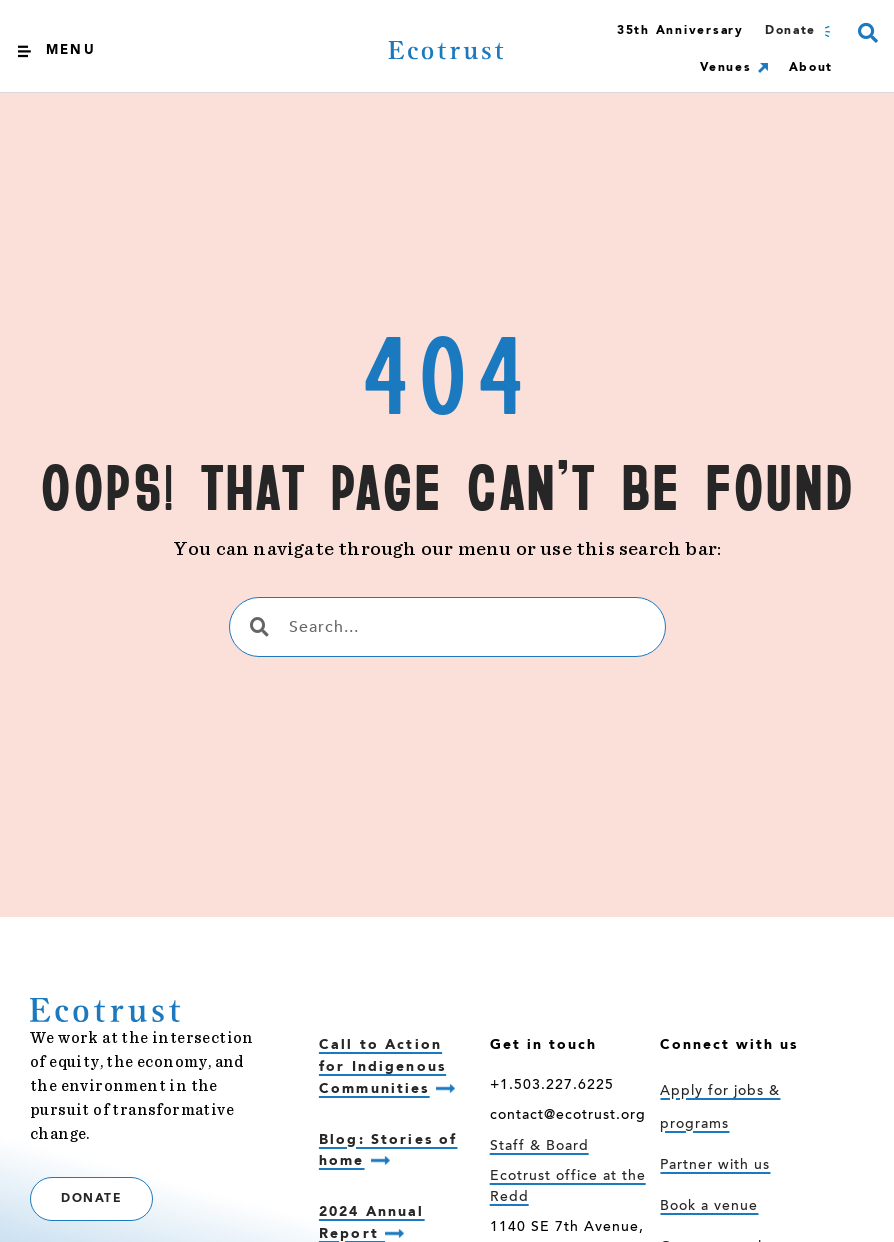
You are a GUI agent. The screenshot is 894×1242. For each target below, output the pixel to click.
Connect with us (729, 1045)
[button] (867, 32)
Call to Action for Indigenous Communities (382, 1066)
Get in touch (543, 1045)
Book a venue (709, 1207)
